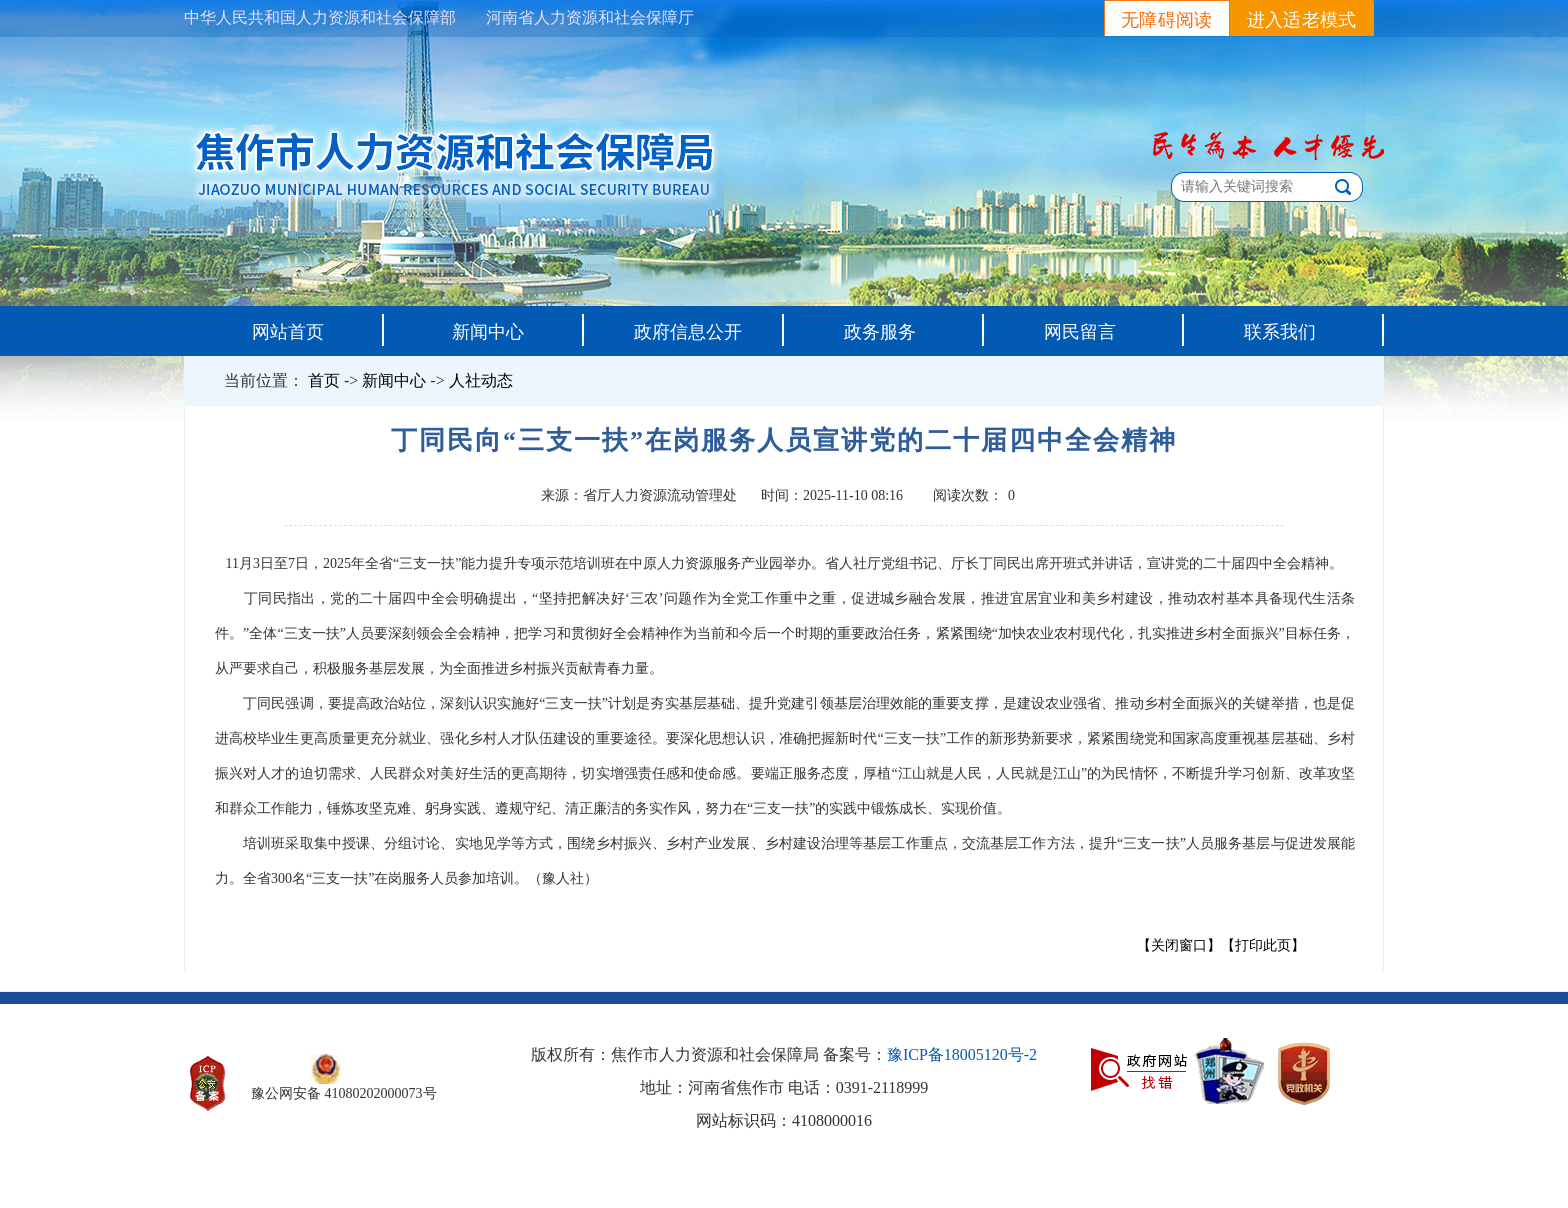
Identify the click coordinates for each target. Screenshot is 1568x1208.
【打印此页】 (1263, 945)
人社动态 (481, 380)
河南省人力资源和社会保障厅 (590, 17)
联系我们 (1280, 332)
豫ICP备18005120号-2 (962, 1054)
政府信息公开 (688, 332)
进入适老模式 (1302, 20)
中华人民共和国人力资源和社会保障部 (320, 17)
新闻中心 (488, 332)
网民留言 (1080, 332)
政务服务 (880, 332)
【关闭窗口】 (1179, 945)
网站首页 (288, 332)
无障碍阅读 (1167, 20)
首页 (324, 380)
